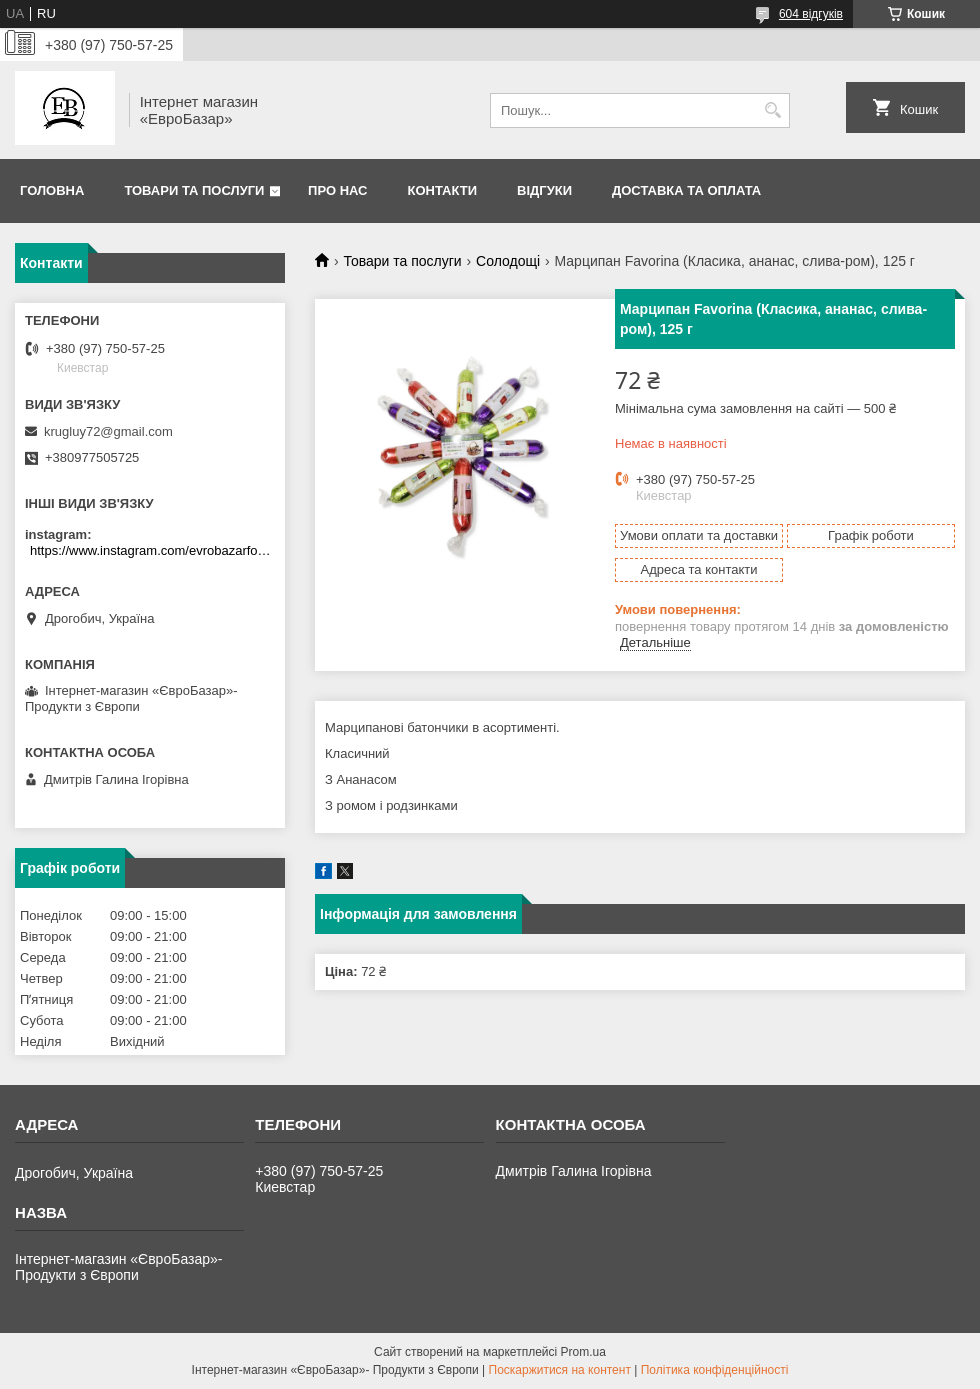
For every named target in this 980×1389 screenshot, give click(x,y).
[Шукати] (772, 110)
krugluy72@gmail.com (108, 431)
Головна (52, 190)
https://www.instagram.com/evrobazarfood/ (152, 550)
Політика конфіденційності (715, 1370)
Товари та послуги (194, 190)
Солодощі (508, 261)
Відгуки (544, 190)
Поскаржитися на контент (560, 1370)
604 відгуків (811, 14)
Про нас (337, 190)
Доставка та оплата (686, 190)
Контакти (443, 190)
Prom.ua (583, 1352)
